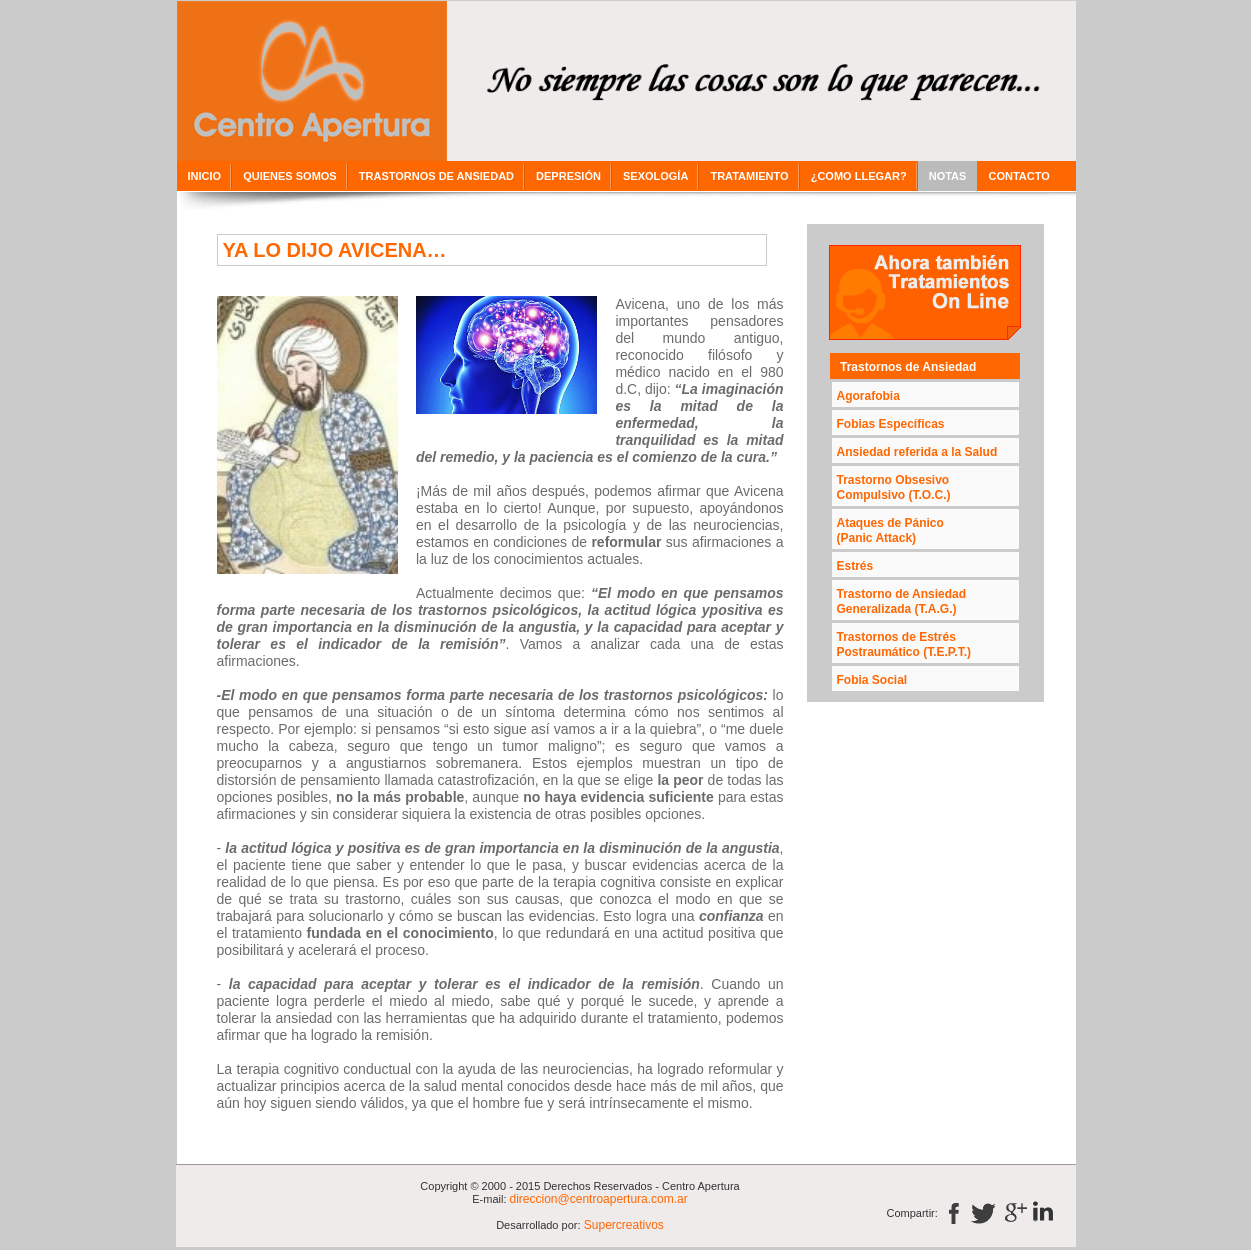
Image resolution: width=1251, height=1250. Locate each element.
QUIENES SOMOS (290, 176)
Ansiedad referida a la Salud (917, 452)
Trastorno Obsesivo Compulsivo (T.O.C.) (894, 487)
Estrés (855, 566)
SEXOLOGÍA (655, 176)
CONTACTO (1018, 176)
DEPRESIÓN (568, 176)
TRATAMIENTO (749, 176)
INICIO (205, 176)
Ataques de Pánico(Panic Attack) (890, 530)
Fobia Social (872, 680)
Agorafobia (868, 396)
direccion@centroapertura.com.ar (599, 1199)
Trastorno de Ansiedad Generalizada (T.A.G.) (902, 601)
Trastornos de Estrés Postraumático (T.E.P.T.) (904, 644)
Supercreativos (622, 1225)
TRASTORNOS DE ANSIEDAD (436, 176)
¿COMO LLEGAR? (859, 176)
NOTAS (948, 176)
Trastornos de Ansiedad (908, 367)
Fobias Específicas (891, 424)
